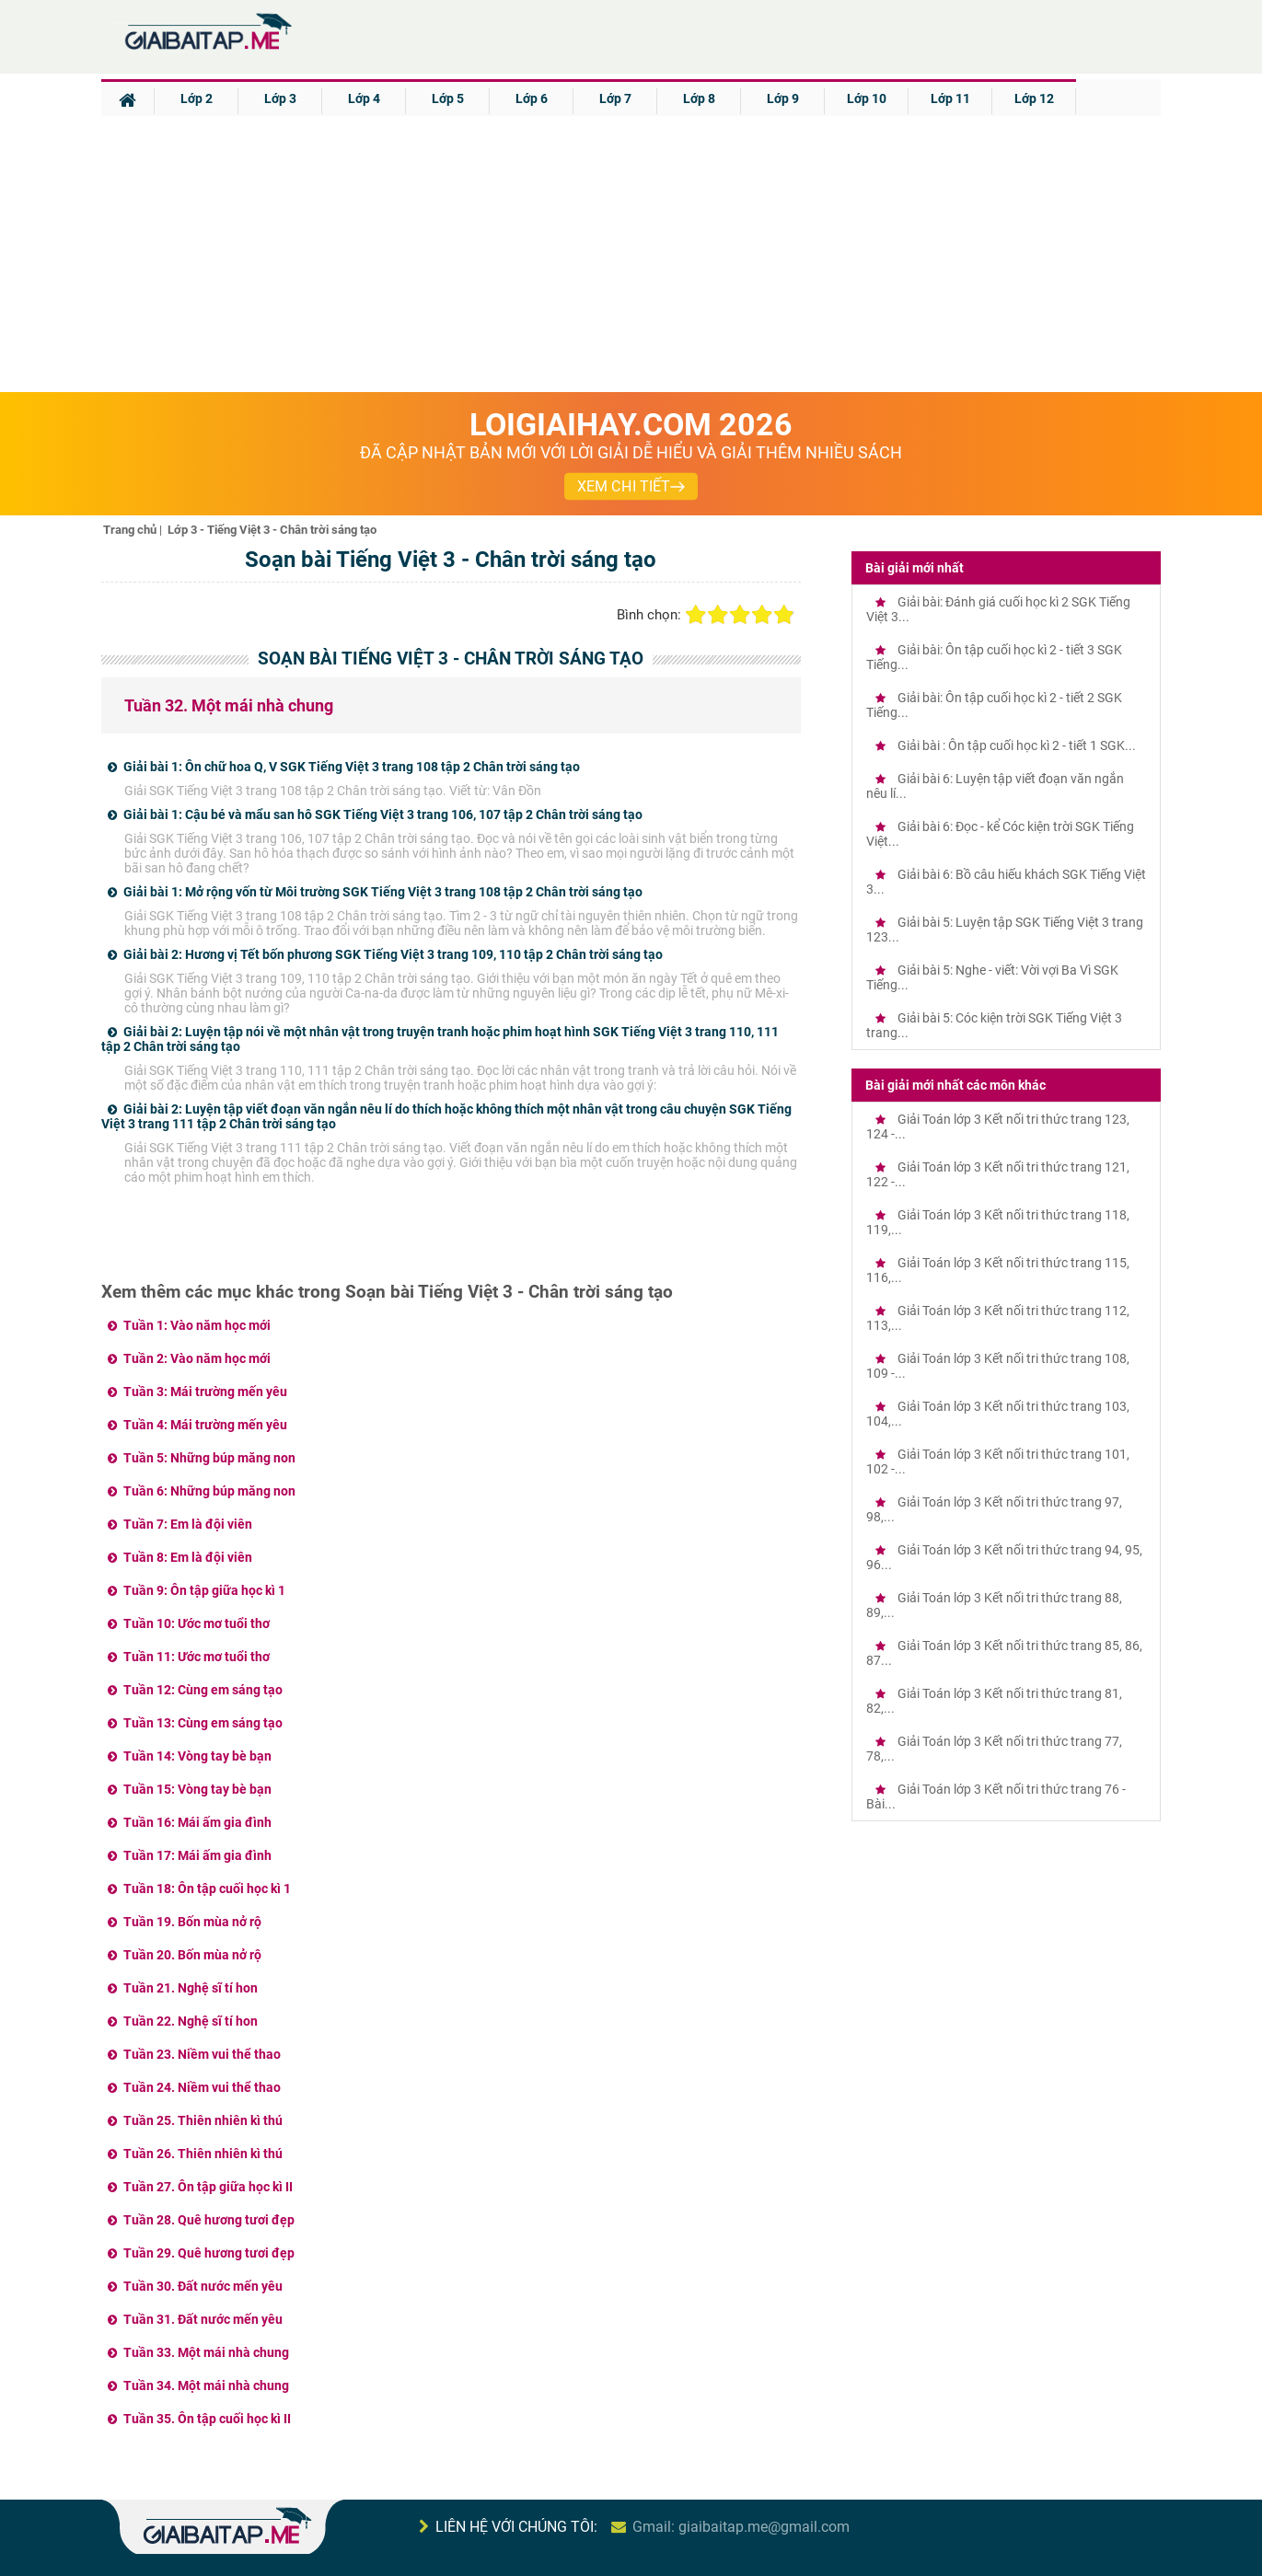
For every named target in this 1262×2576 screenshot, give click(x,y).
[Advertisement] (631, 254)
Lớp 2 (196, 98)
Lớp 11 (950, 98)
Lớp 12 (1034, 98)
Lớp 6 (531, 98)
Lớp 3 (280, 98)
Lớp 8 (699, 98)
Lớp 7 (615, 98)
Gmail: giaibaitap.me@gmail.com (741, 2527)
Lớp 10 (866, 98)
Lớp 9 (783, 98)
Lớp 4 (364, 98)
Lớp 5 (448, 98)
